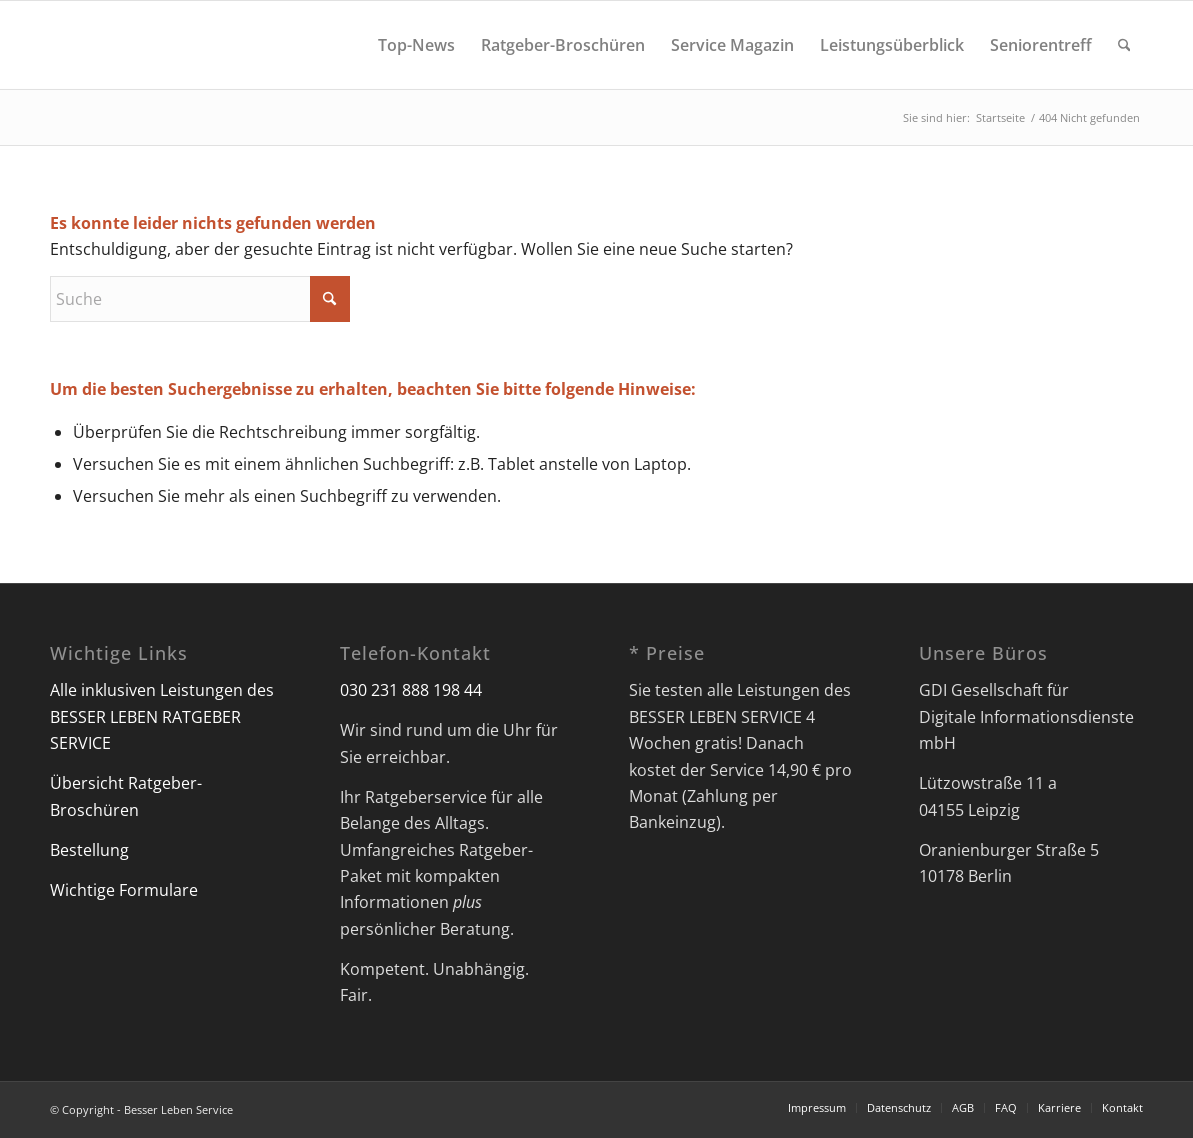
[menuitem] (416, 45)
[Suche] (1124, 45)
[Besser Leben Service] (51, 45)
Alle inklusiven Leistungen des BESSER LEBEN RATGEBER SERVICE (162, 716)
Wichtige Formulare (124, 890)
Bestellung (89, 850)
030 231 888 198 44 (411, 690)
